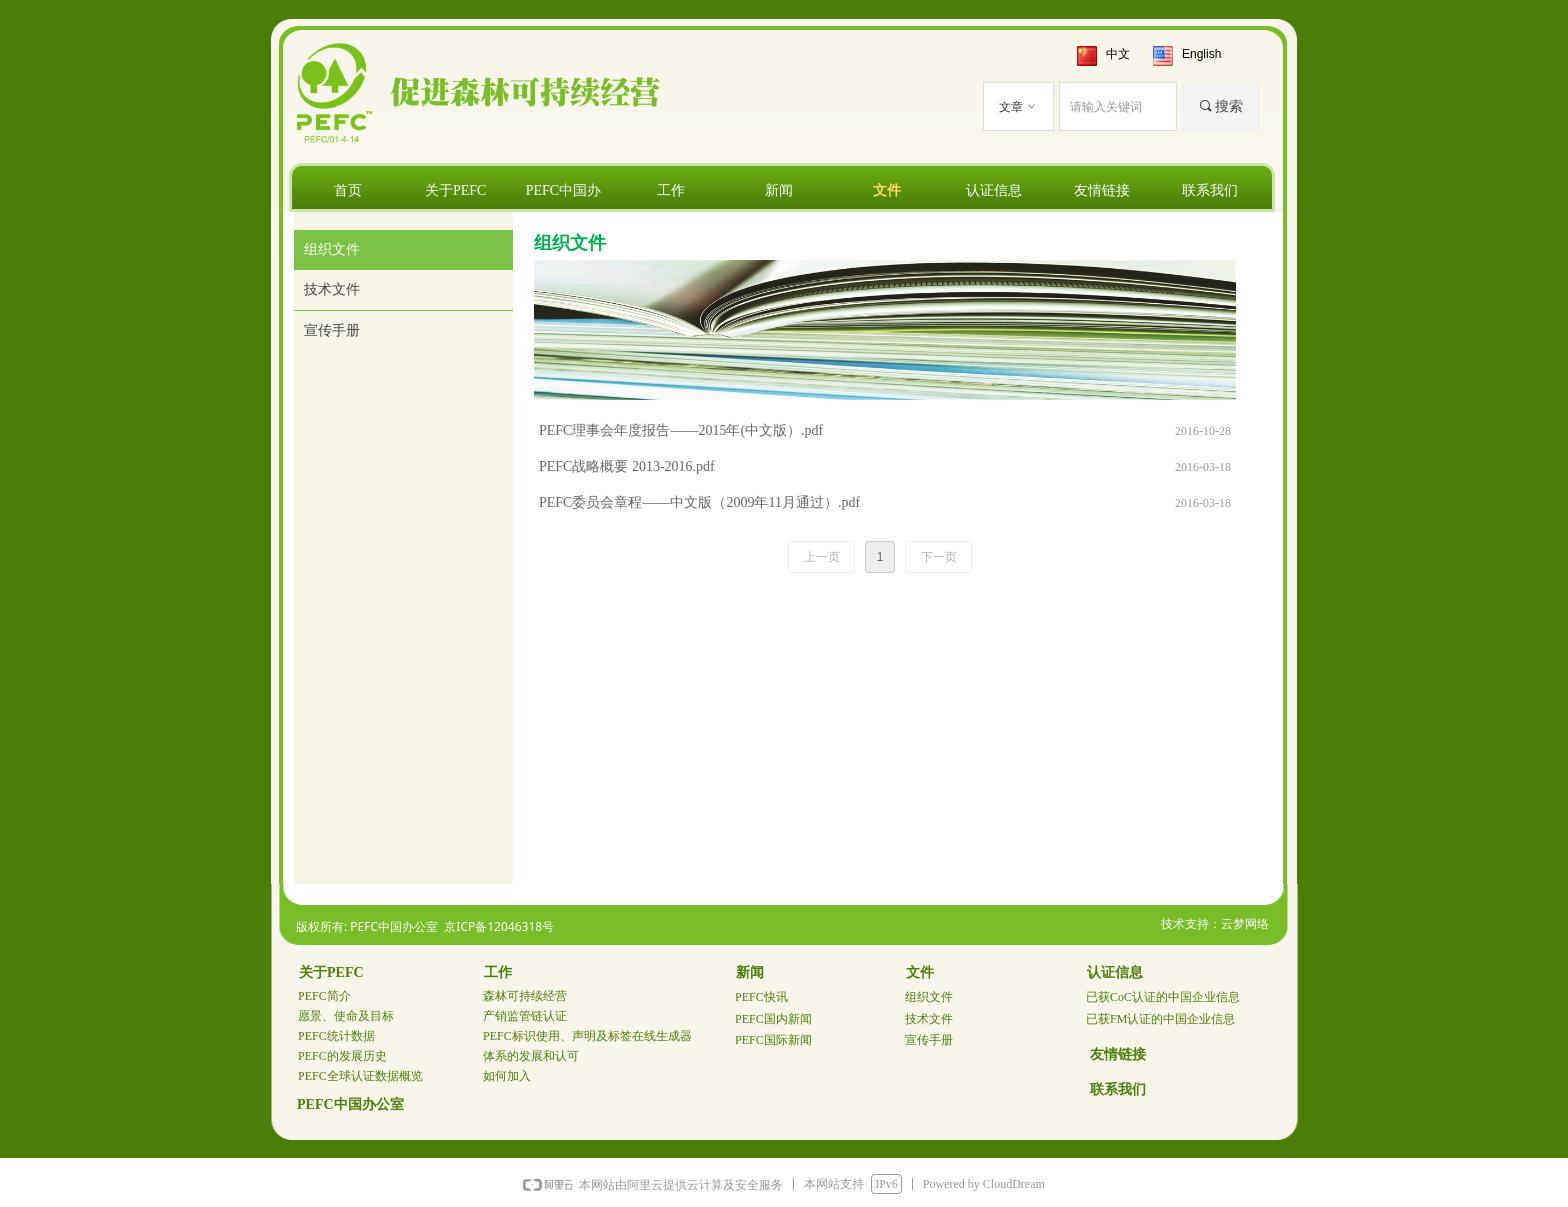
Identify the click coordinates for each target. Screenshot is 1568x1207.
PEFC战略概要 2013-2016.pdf (627, 466)
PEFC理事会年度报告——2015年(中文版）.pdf (681, 430)
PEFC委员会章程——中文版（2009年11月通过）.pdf (699, 502)
